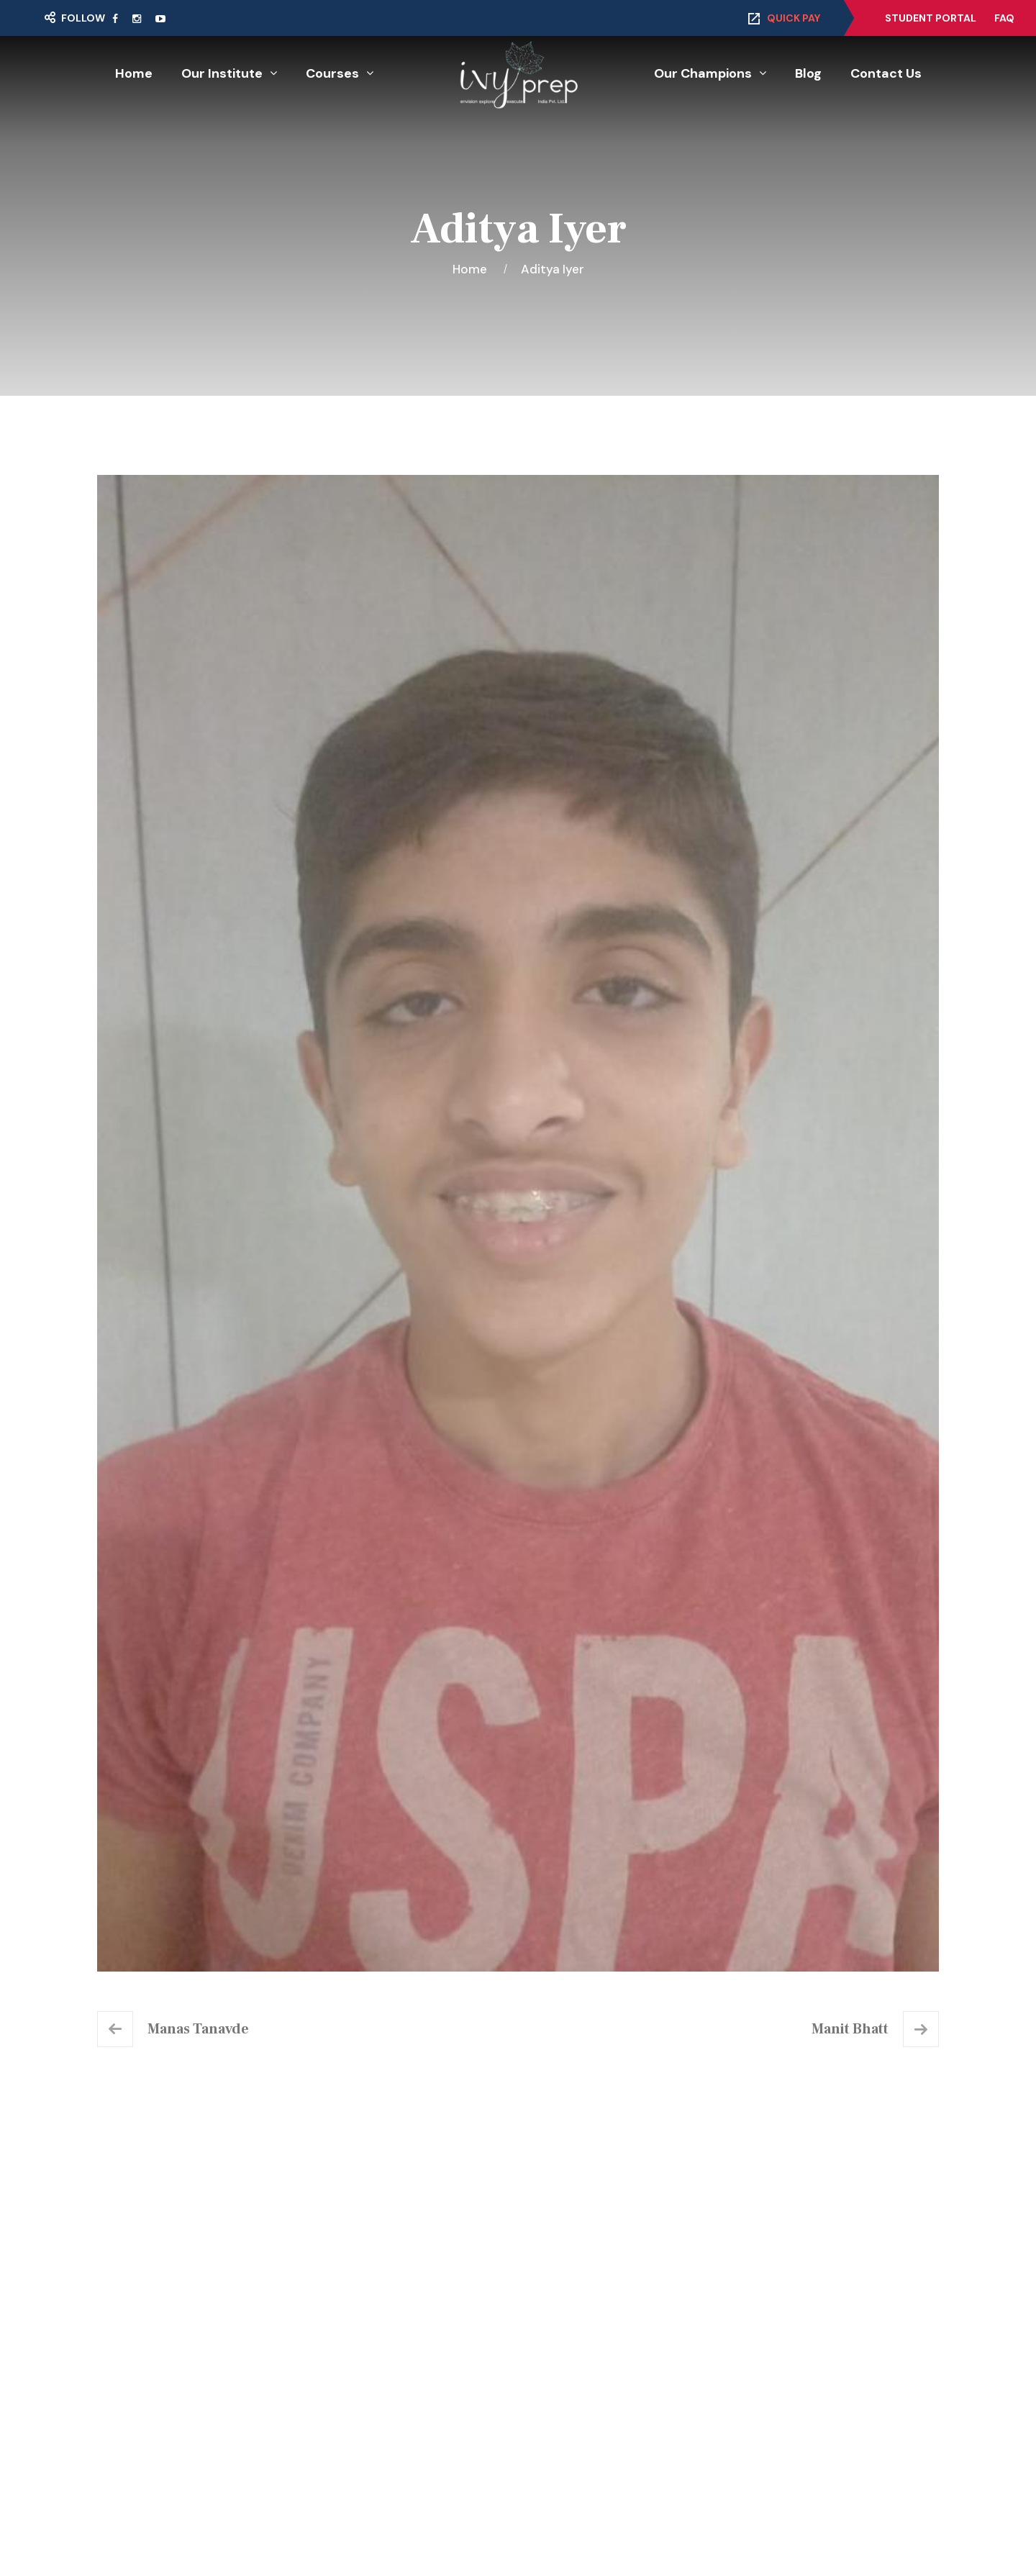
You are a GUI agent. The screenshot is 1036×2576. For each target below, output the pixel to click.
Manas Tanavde (198, 2029)
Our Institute (222, 73)
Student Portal (930, 18)
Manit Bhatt (850, 2029)
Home (134, 73)
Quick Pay (793, 18)
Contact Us (886, 73)
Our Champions (703, 73)
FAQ (1004, 18)
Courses (332, 73)
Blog (808, 73)
